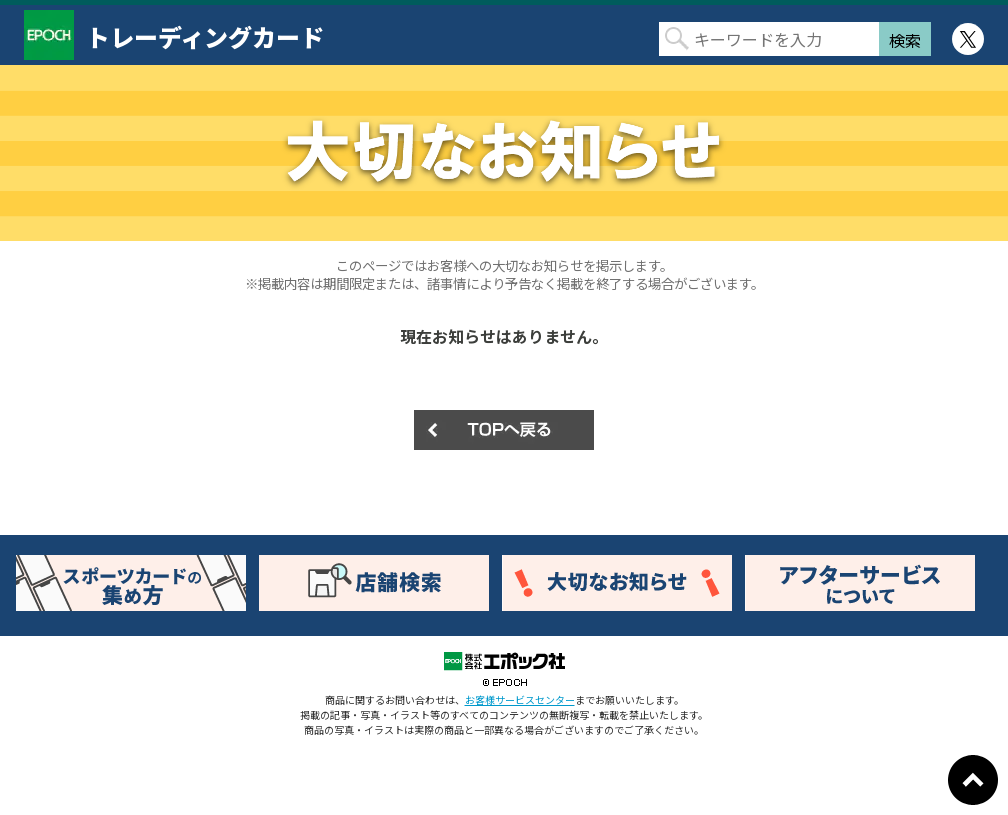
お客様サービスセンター (520, 699)
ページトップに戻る (973, 780)
